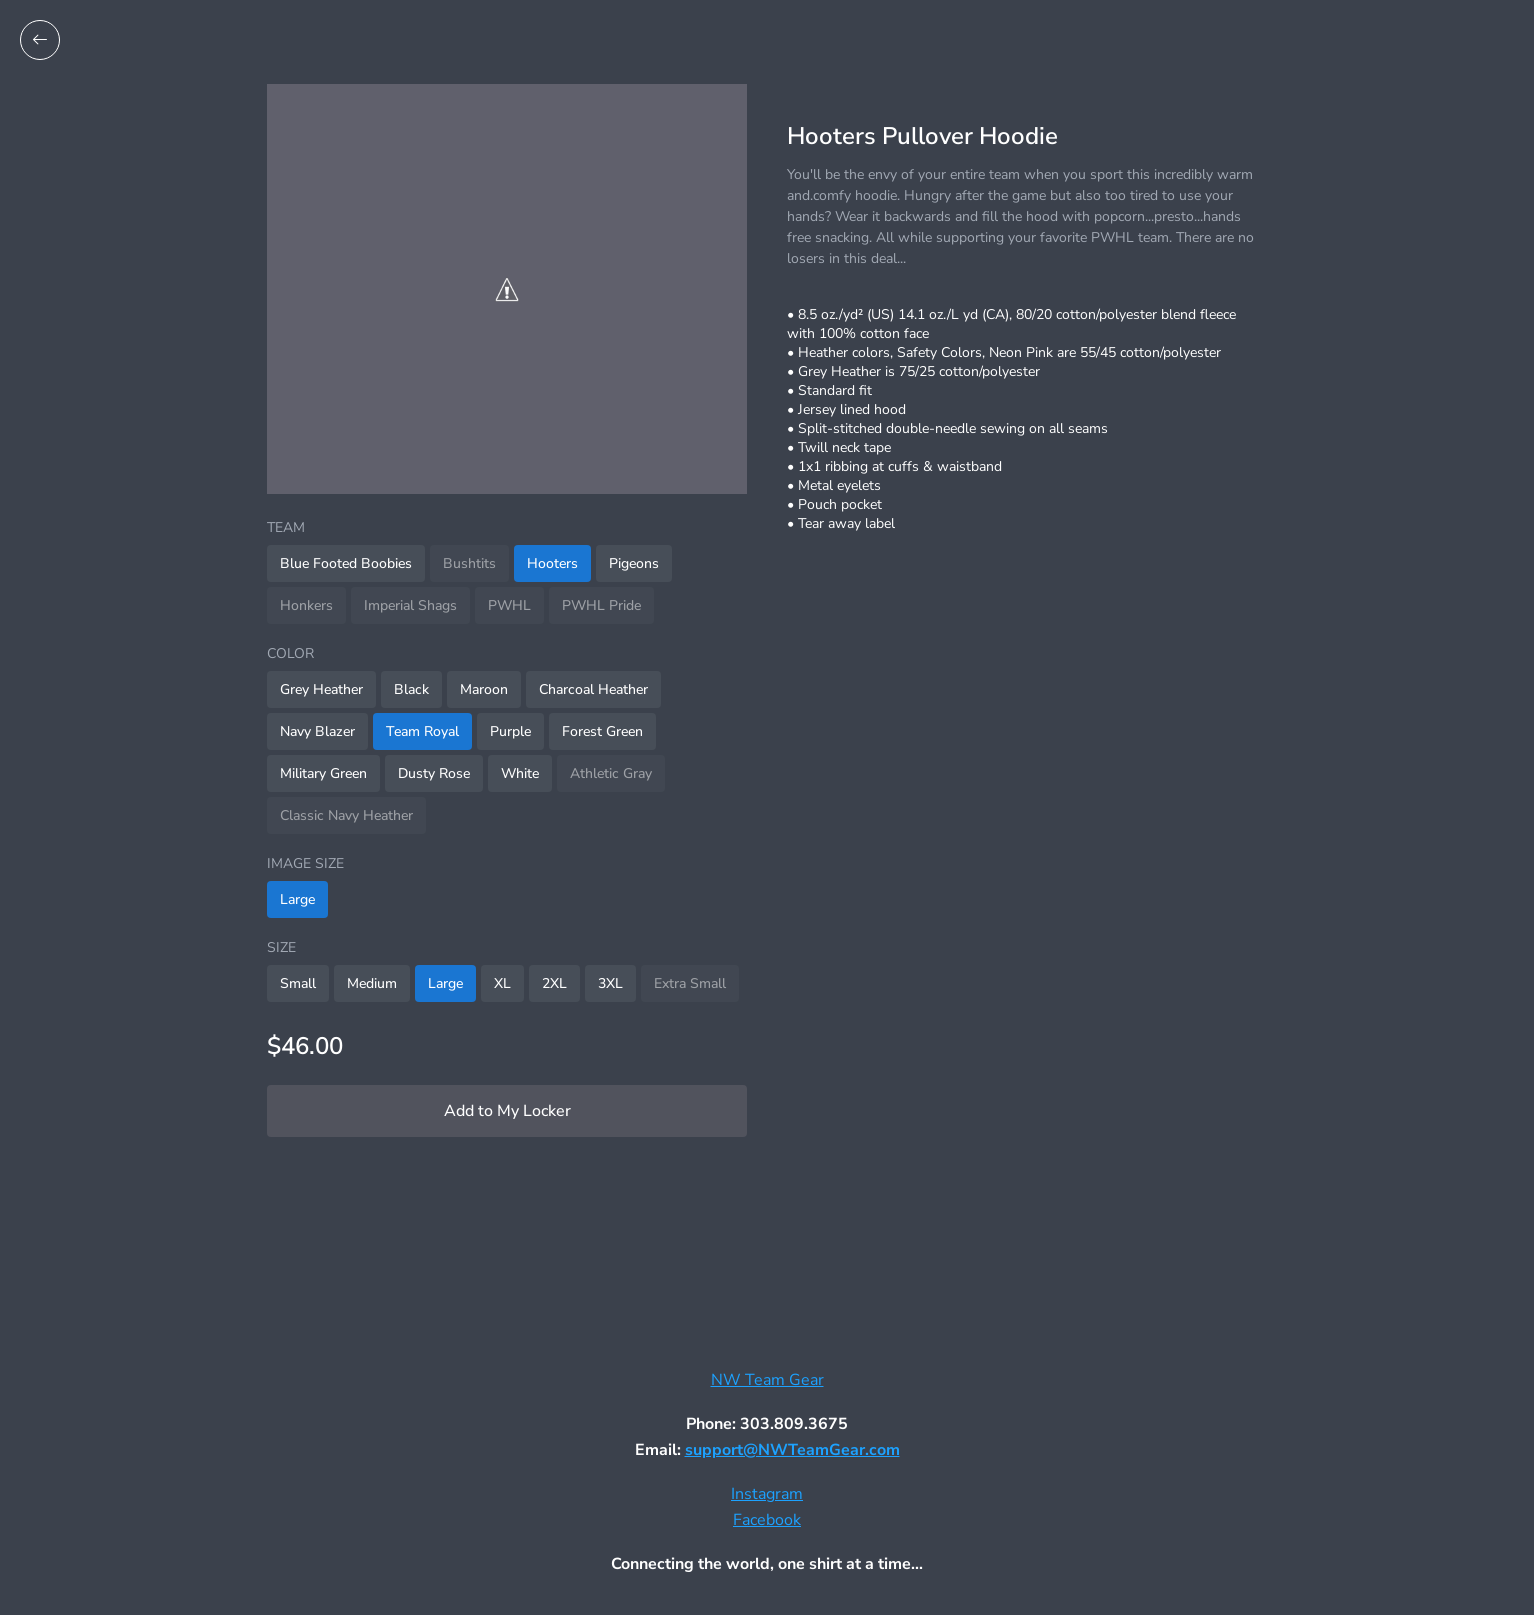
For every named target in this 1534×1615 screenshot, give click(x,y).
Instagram (767, 1494)
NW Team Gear (767, 1380)
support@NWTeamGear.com (792, 1450)
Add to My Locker (507, 1111)
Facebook (767, 1520)
